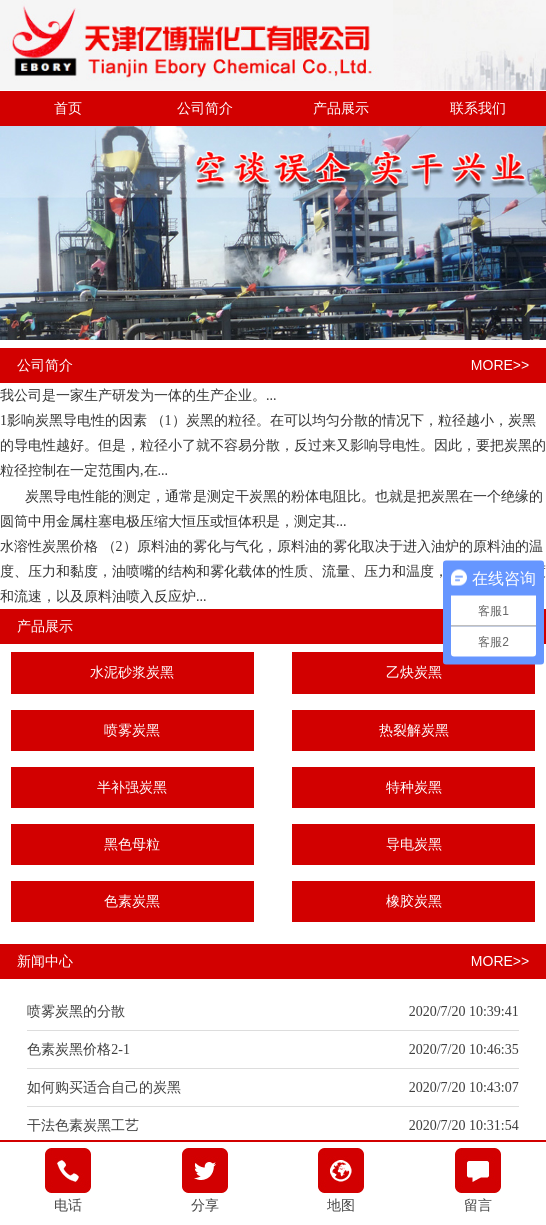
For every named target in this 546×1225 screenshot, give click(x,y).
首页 (68, 108)
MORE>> (500, 365)
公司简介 (205, 108)
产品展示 (341, 108)
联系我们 (478, 108)
